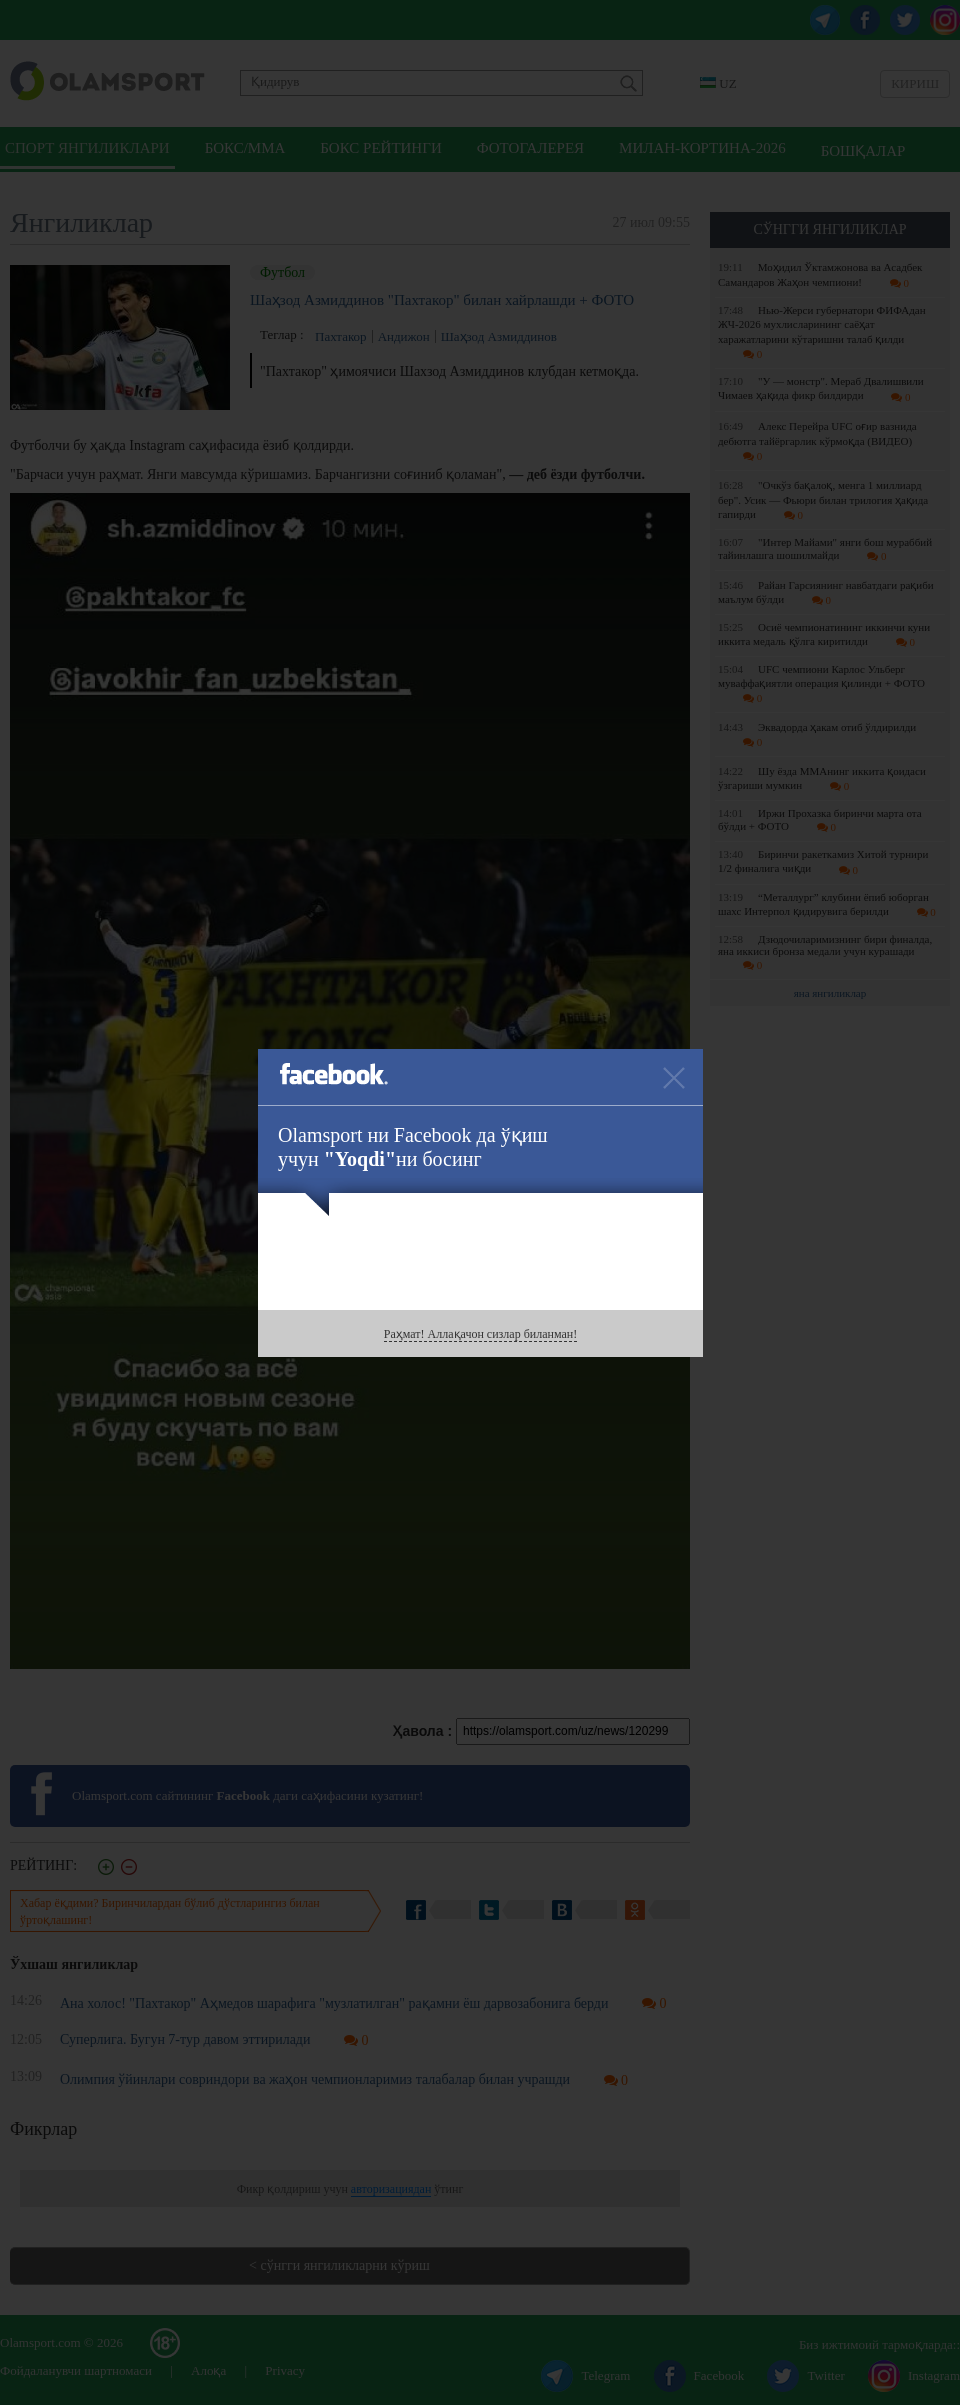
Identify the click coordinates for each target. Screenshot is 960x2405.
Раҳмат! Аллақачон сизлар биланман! (480, 1334)
